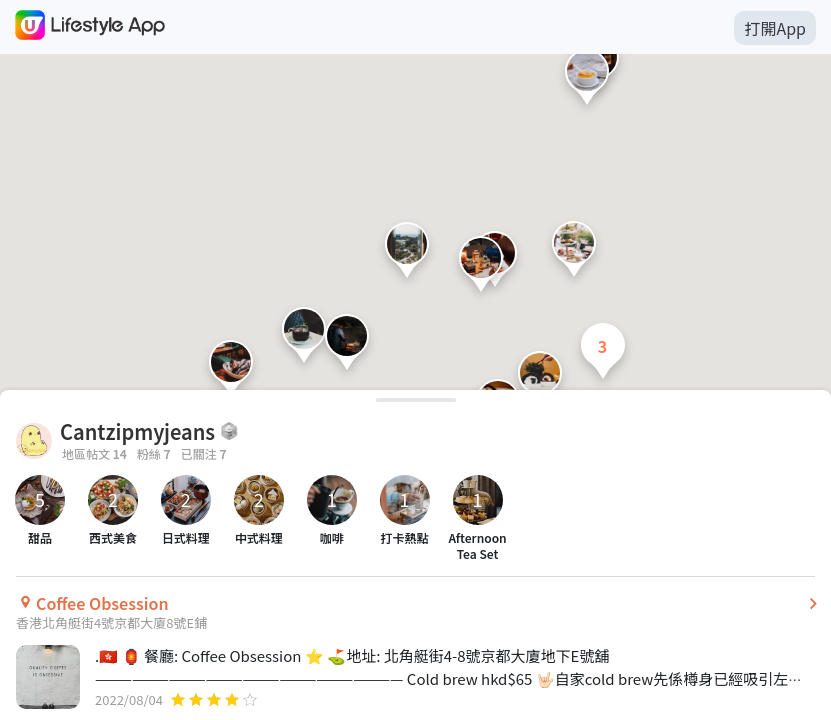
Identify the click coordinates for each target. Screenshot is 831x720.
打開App (775, 28)
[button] (407, 254)
